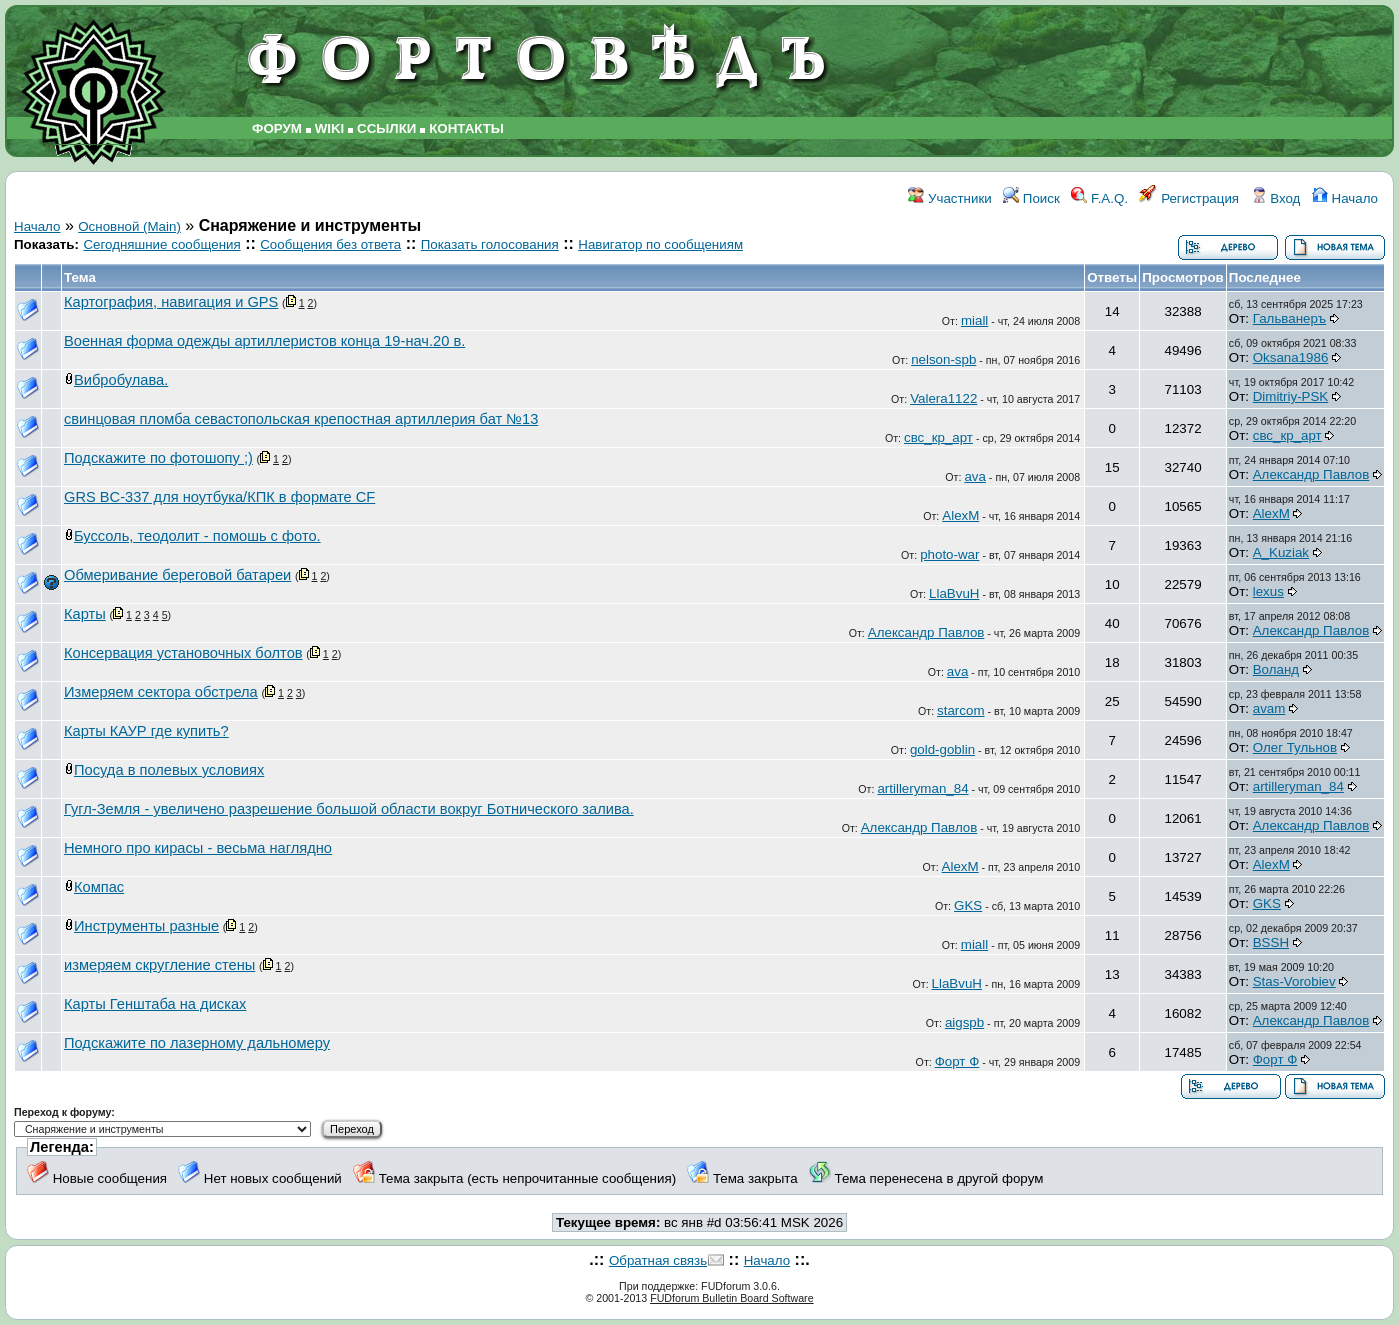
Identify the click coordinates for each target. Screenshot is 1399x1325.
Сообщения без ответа (330, 244)
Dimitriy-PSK (1291, 396)
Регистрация (1189, 198)
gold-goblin (942, 749)
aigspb (964, 1022)
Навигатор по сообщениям (660, 244)
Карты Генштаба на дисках (155, 1004)
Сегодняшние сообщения (161, 244)
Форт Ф (957, 1061)
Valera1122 (943, 398)
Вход (1276, 198)
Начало (1345, 198)
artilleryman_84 (922, 788)
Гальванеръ (1289, 318)
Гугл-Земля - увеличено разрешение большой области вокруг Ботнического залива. (349, 809)
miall (974, 320)
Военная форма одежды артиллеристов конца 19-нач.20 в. (264, 341)
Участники (949, 198)
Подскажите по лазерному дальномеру (197, 1043)
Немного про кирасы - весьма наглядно (198, 848)
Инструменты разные (146, 926)
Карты (85, 614)
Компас (99, 887)
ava (975, 476)
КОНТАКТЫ (466, 128)
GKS (968, 905)
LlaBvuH (954, 593)
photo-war (949, 554)
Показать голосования (490, 244)
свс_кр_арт (938, 437)
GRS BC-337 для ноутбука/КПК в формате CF (219, 497)
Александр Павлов (1311, 474)
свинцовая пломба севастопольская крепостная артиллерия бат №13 (301, 419)
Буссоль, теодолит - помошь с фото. (197, 536)
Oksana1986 (1291, 357)
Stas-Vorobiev (1294, 981)
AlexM (960, 515)
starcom (960, 710)
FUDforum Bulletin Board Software (731, 1298)
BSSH (1271, 942)
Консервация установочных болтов (183, 653)
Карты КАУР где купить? (146, 731)
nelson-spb (943, 359)
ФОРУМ (277, 128)
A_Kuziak (1281, 552)
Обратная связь (658, 1260)
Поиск (1031, 198)
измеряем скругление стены (159, 965)
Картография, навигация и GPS (171, 302)
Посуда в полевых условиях (169, 770)
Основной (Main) (129, 226)
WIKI (330, 128)
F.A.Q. (1099, 198)
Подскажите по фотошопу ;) (158, 458)
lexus (1268, 591)
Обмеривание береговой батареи (177, 575)
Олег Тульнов (1295, 747)
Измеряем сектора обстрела (161, 692)
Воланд (1276, 669)
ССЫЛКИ (386, 128)
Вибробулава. (121, 380)
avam (1269, 708)
